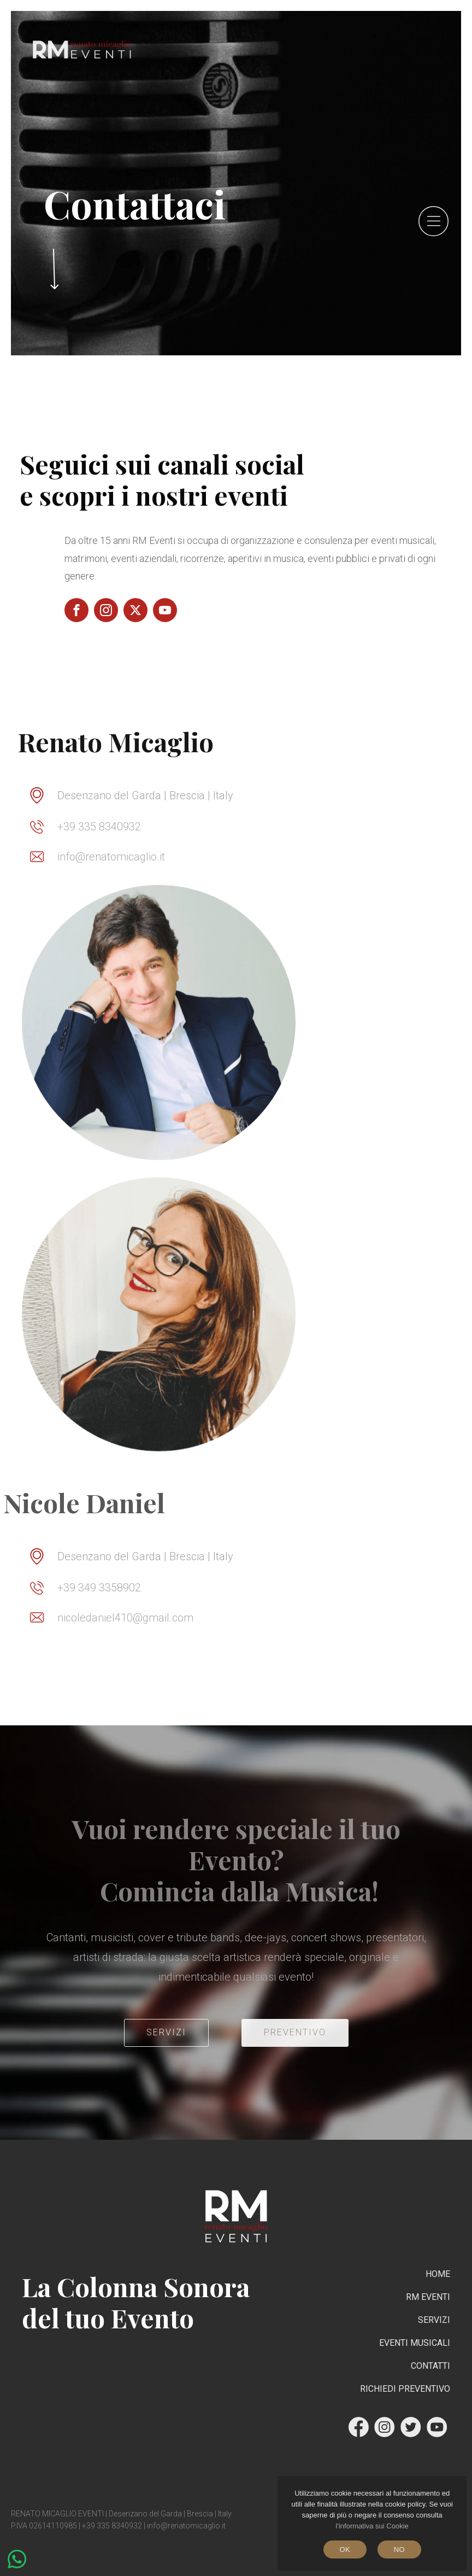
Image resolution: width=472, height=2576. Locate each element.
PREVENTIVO (295, 2032)
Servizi (434, 2320)
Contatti (430, 2366)
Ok (345, 2549)
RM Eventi (428, 2297)
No (399, 2549)
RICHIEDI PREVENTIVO (405, 2389)
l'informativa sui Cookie (372, 2526)
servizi (166, 2032)
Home (438, 2274)
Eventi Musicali (414, 2343)
